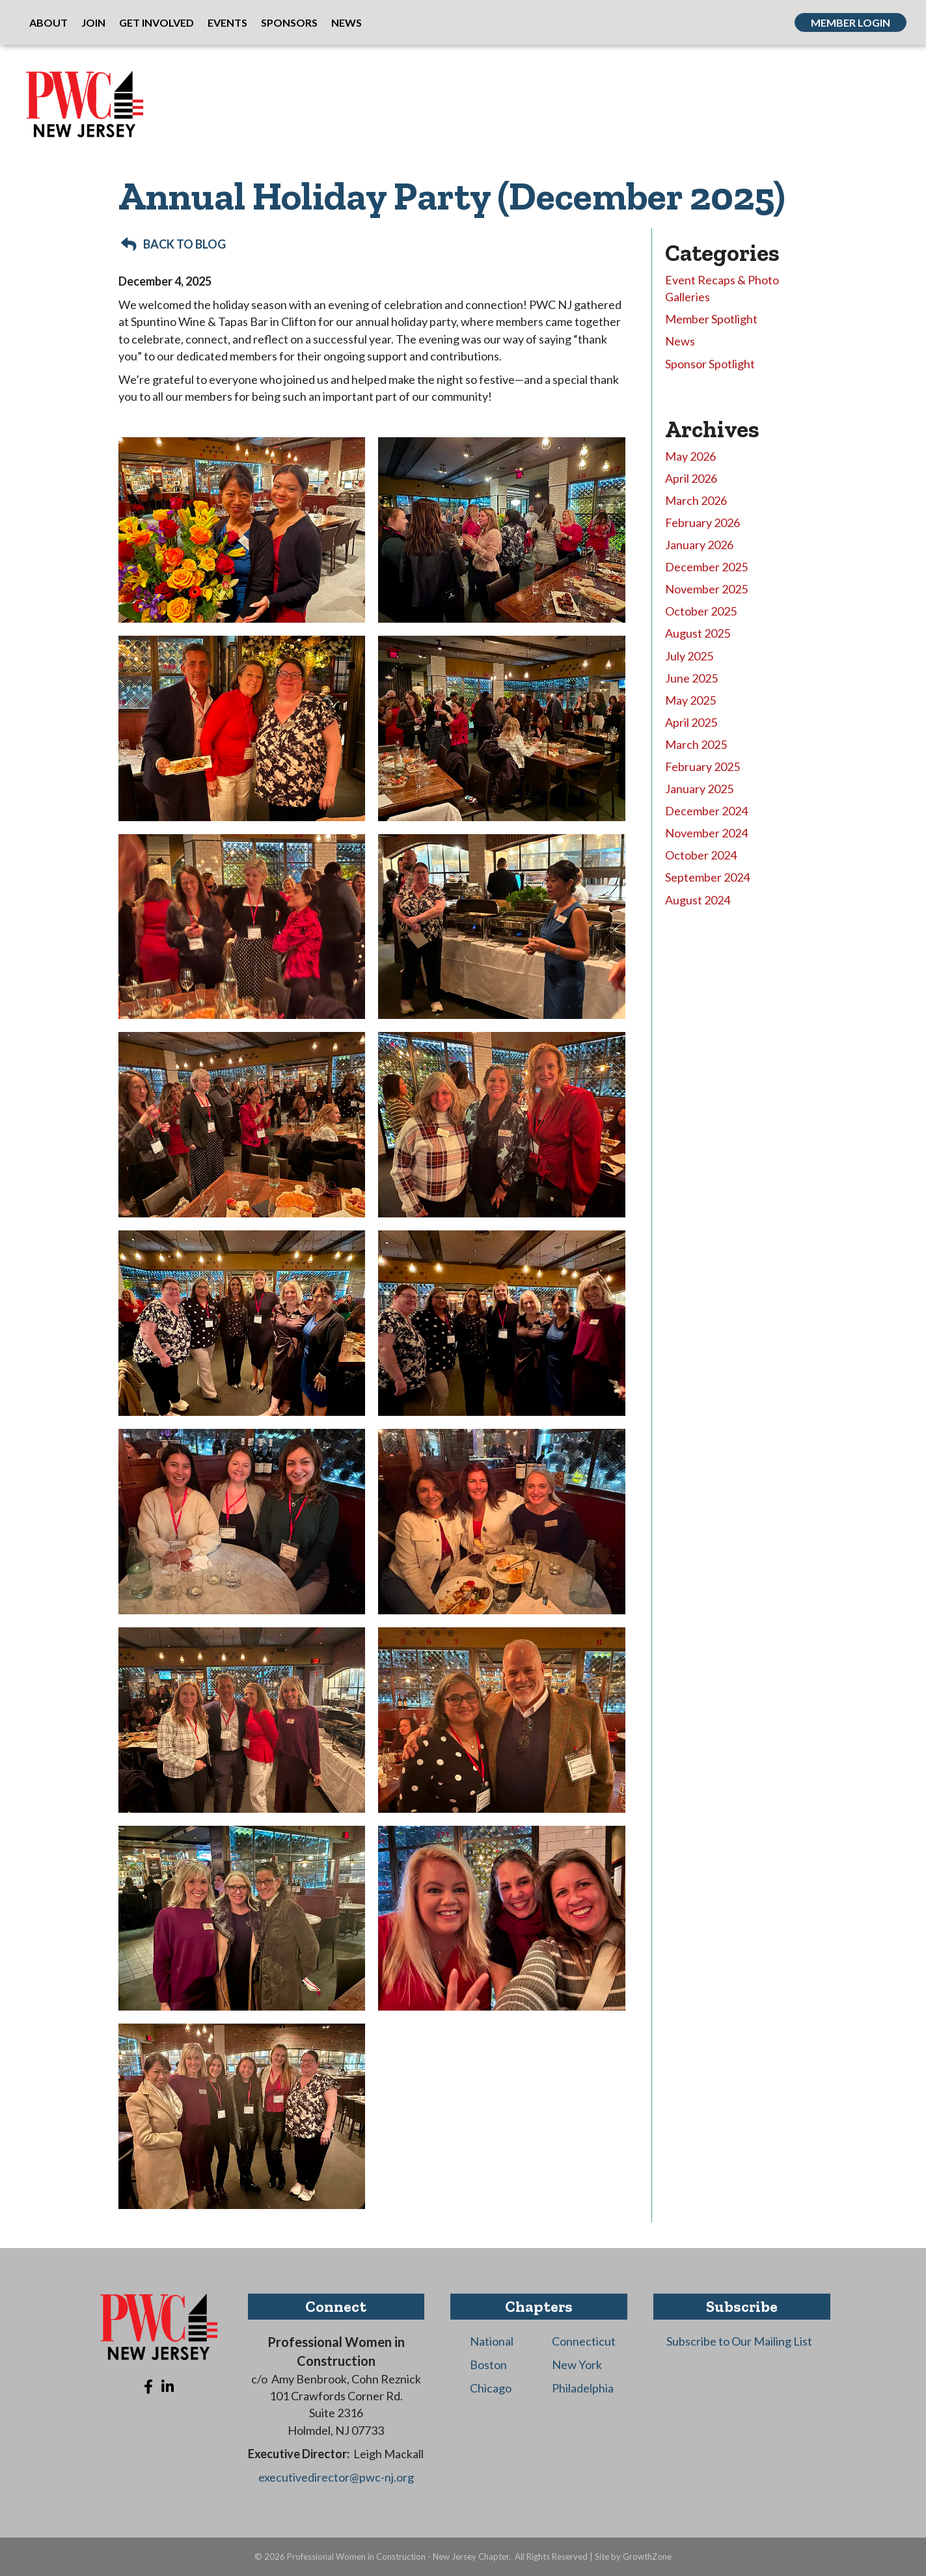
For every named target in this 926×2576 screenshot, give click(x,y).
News (346, 22)
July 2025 (689, 656)
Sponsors (289, 22)
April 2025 (691, 722)
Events (227, 22)
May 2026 (690, 456)
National (491, 2341)
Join (93, 22)
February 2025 (702, 766)
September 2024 (707, 877)
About (48, 22)
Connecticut (584, 2341)
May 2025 (690, 700)
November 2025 (706, 589)
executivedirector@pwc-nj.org (336, 2477)
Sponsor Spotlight (710, 364)
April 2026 (691, 478)
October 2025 (701, 611)
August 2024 (697, 900)
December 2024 (706, 811)
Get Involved (156, 22)
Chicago (490, 2388)
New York (577, 2364)
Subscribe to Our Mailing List (739, 2341)
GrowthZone (647, 2556)
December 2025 (706, 567)
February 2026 (702, 522)
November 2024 (706, 833)
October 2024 (701, 855)
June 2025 (691, 678)
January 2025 (699, 788)
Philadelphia (583, 2388)
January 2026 (699, 544)
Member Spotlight (711, 319)
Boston (488, 2364)
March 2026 (696, 500)
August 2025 (697, 633)
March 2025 (696, 744)
